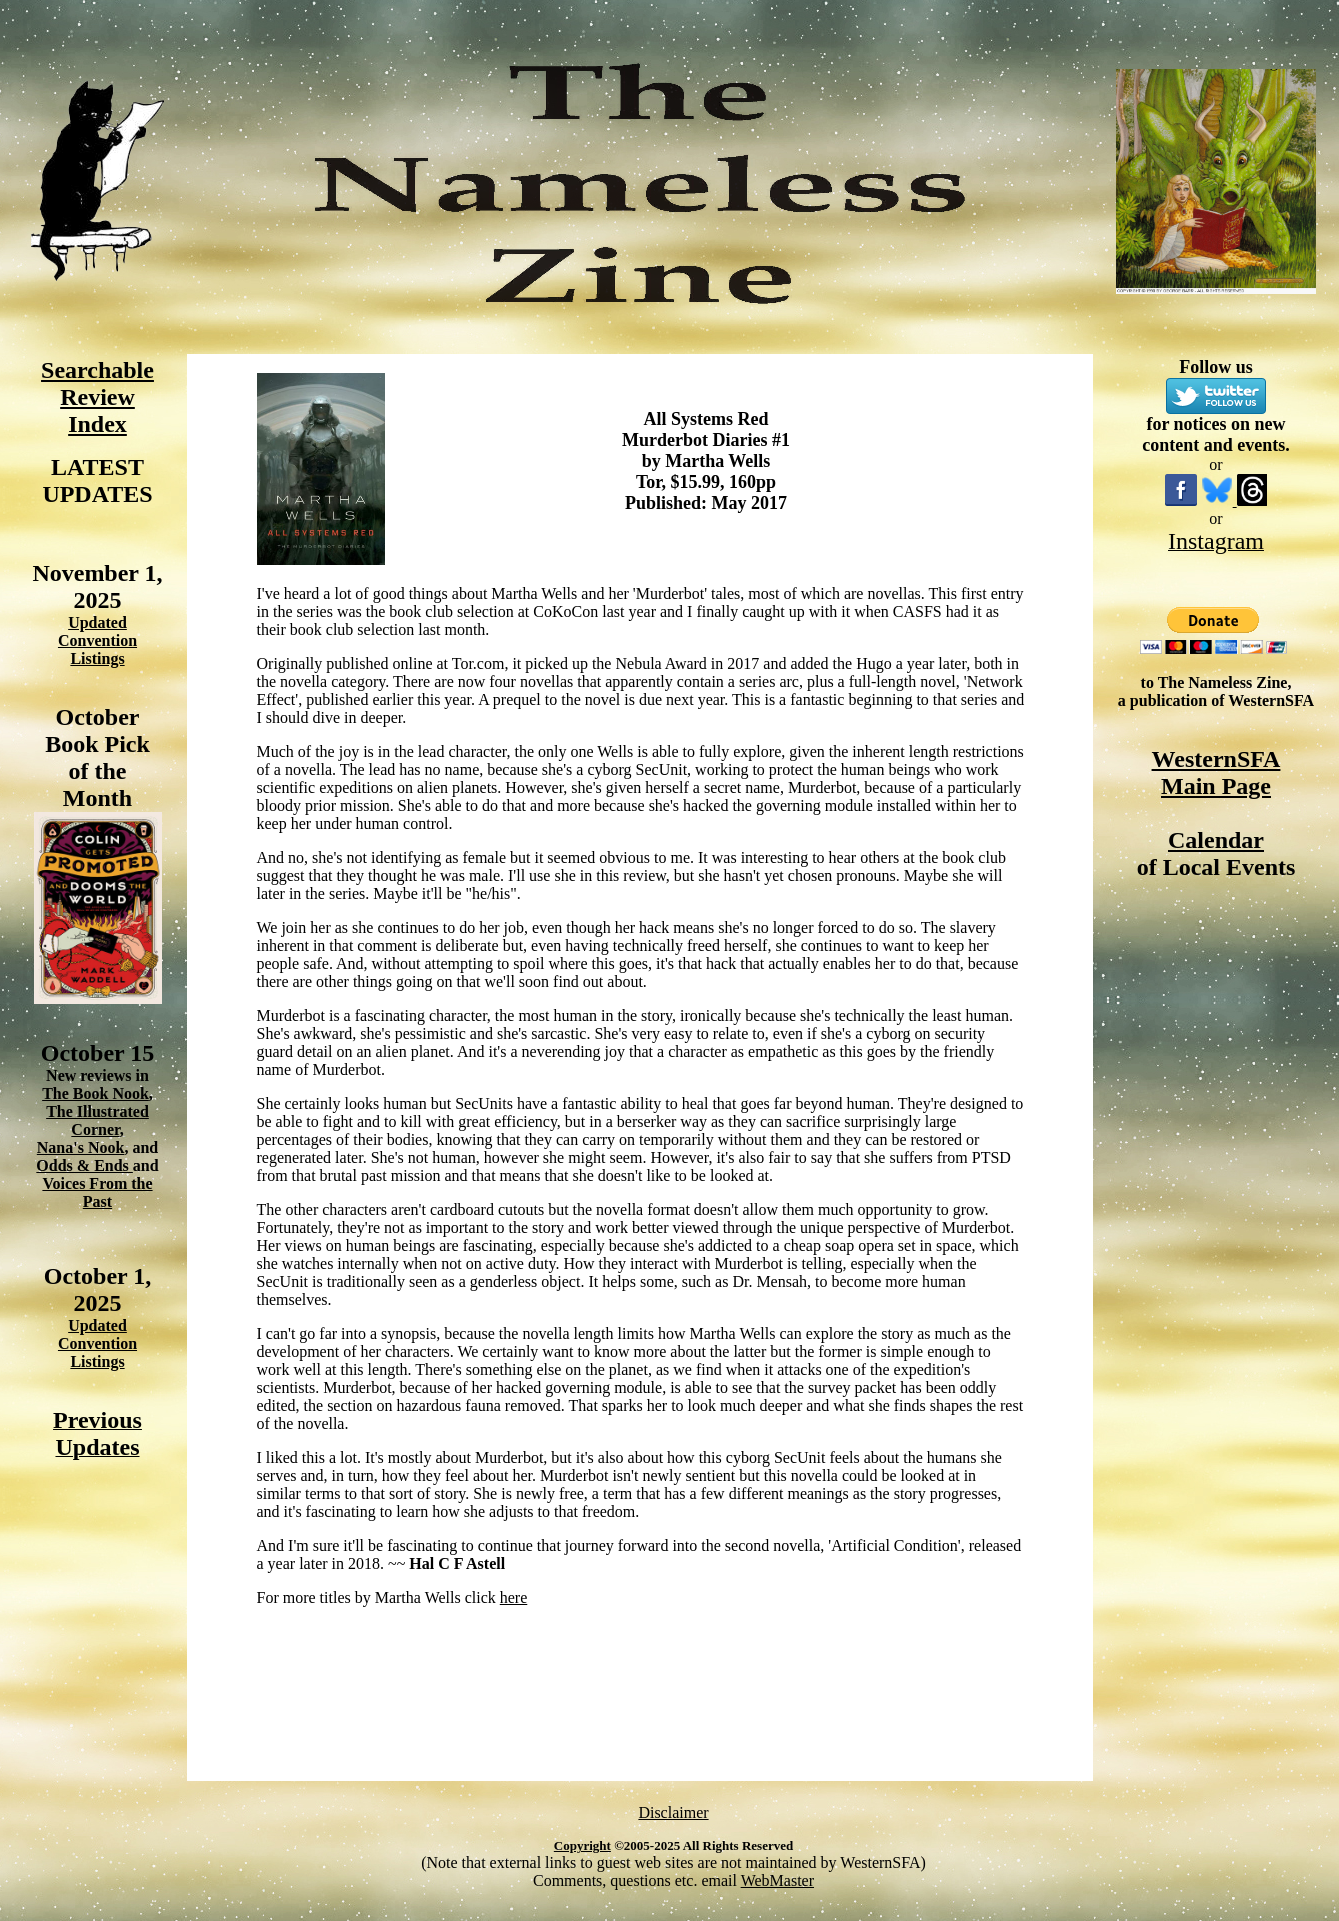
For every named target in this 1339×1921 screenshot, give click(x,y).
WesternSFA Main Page (1216, 772)
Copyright (582, 1845)
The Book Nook (95, 1093)
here (514, 1597)
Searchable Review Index (97, 397)
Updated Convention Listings (97, 640)
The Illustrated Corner (97, 1120)
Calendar (1216, 840)
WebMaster (777, 1880)
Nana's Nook (81, 1147)
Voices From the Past (97, 1192)
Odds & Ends (84, 1165)
